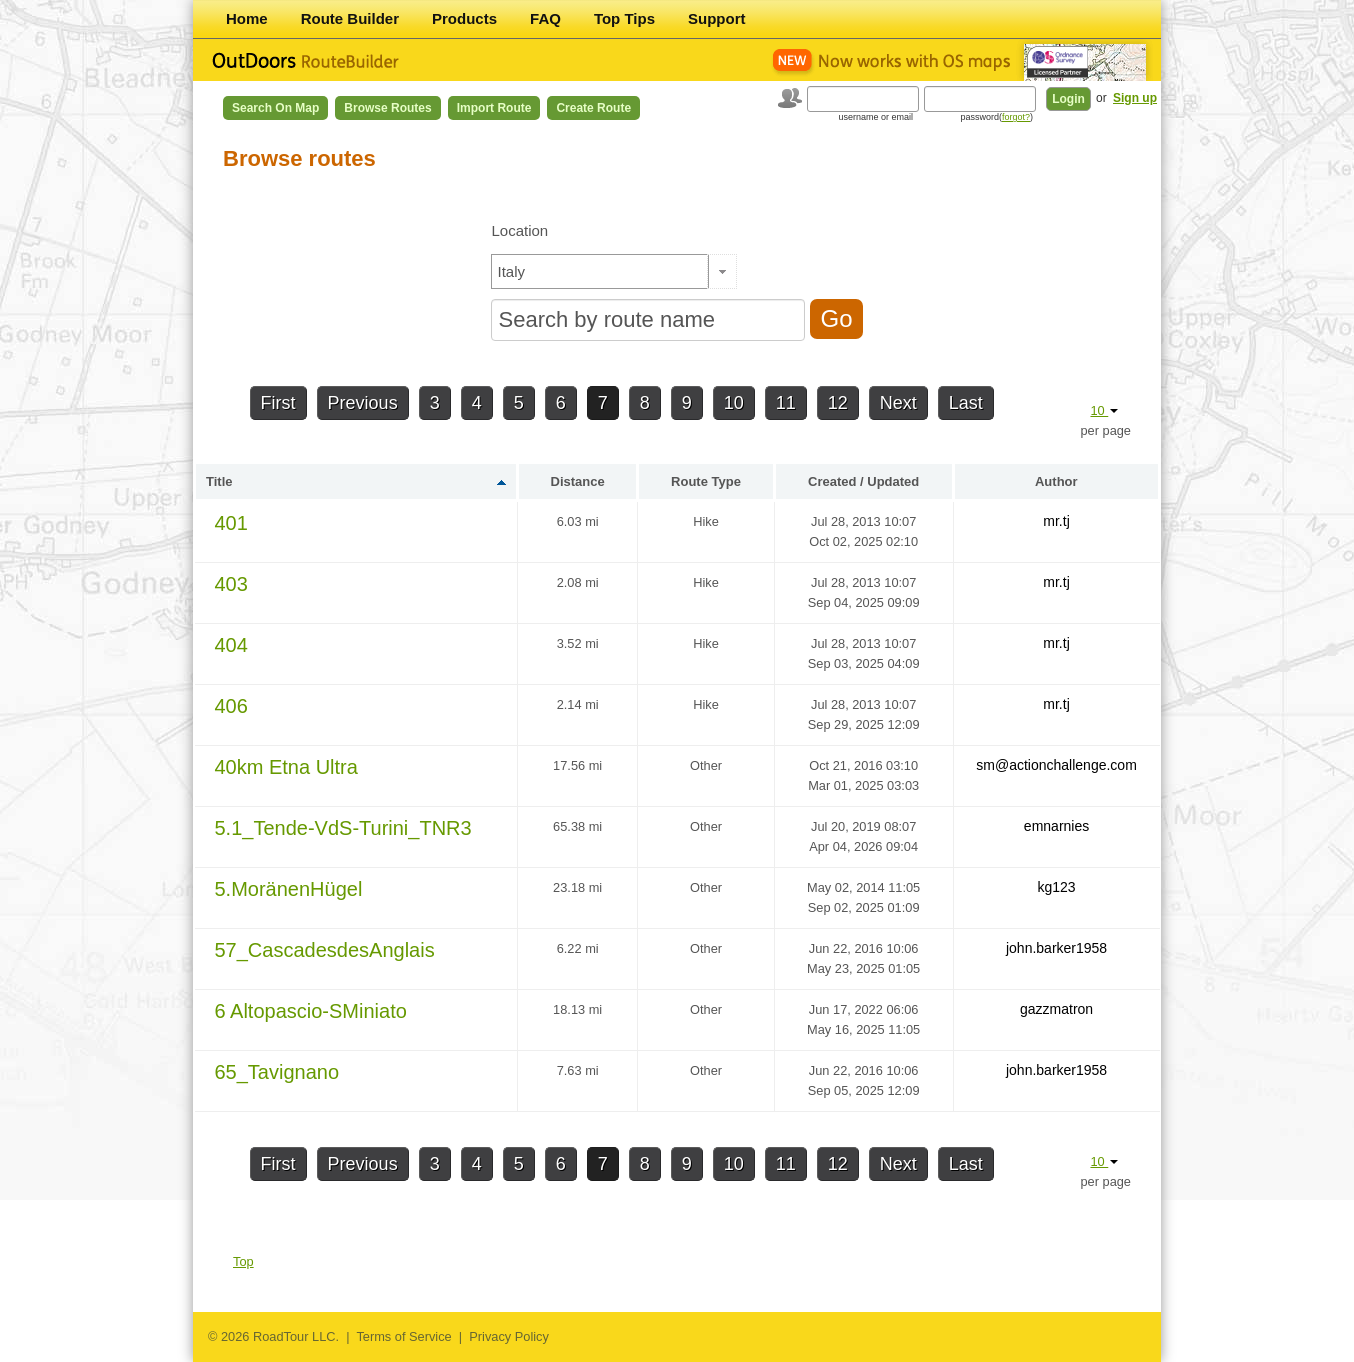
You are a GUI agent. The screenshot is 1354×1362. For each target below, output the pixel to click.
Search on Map (275, 108)
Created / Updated (863, 481)
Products (464, 18)
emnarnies (1056, 826)
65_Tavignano (277, 1072)
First (278, 403)
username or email (875, 117)
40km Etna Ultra (286, 767)
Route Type (706, 481)
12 (838, 403)
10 (734, 403)
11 (786, 403)
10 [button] (1104, 410)
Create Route (593, 108)
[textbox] (600, 271)
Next (898, 403)
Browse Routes (387, 108)
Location (519, 230)
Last (966, 403)
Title (219, 481)
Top (243, 1261)
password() (996, 117)
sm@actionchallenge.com (1056, 765)
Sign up (1135, 98)
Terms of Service (403, 1336)
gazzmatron (1056, 1009)
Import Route (494, 108)
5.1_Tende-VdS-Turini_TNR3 (343, 828)
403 (231, 584)
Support (717, 18)
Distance (578, 481)
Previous (363, 403)
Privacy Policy (509, 1336)
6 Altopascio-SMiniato (311, 1011)
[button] (722, 271)
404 (231, 645)
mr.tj (1056, 521)
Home (247, 18)
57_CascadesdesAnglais (325, 950)
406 (231, 706)
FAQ (545, 18)
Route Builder (350, 18)
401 (231, 523)
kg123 (1056, 887)
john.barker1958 (1056, 948)
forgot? (1016, 117)
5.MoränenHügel (289, 889)
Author (1056, 481)
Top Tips (624, 18)
